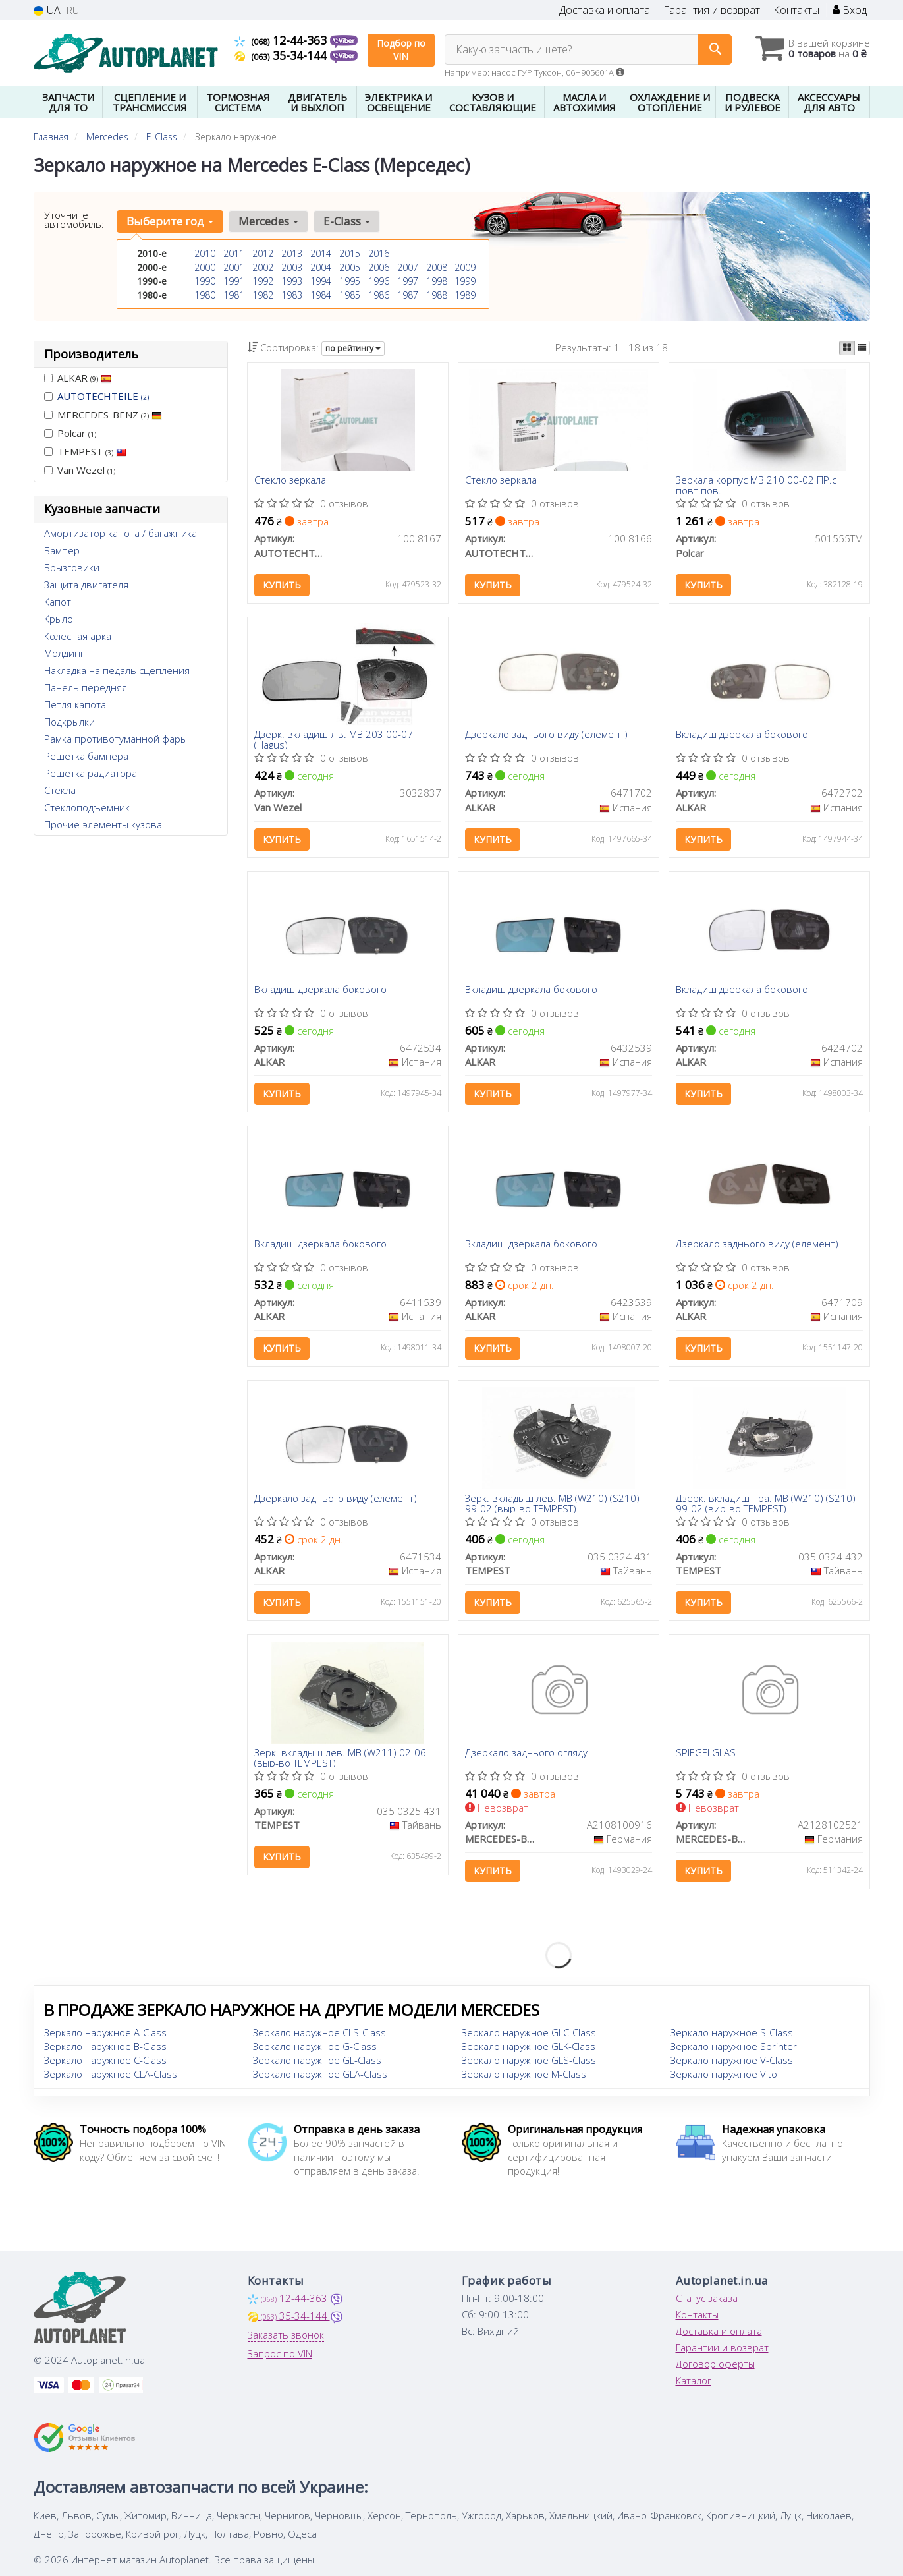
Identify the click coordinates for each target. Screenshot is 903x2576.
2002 (262, 267)
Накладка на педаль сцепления (117, 670)
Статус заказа (707, 2301)
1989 (465, 295)
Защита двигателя (86, 584)
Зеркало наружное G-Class (315, 2049)
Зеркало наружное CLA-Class (110, 2077)
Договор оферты (715, 2367)
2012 (262, 253)
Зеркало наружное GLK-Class (528, 2049)
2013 (291, 253)
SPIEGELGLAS (706, 1755)
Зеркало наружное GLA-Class (320, 2077)
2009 (465, 267)
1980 (204, 295)
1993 (291, 281)
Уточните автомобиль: (74, 219)
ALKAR (77, 377)
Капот (57, 601)
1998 (436, 281)
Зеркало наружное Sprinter (733, 2049)
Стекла (60, 790)
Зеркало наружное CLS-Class (319, 2035)
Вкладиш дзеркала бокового (742, 736)
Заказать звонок (286, 2338)
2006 (378, 267)
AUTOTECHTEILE (103, 396)
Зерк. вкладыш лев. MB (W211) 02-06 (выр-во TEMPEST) (340, 1760)
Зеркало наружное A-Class (105, 2035)
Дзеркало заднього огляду (526, 1755)
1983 (291, 295)
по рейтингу (353, 348)
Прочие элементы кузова (103, 824)
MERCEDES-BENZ (103, 414)
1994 (320, 281)
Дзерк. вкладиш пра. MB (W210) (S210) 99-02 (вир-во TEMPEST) (766, 1505)
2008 (436, 267)
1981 (233, 295)
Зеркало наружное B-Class (105, 2049)
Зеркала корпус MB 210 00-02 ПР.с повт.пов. (756, 485)
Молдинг (64, 653)
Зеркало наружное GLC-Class (529, 2035)
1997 (407, 281)
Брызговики (71, 567)
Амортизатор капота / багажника (120, 533)
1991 (233, 281)
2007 (407, 267)
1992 (262, 281)
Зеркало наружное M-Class (524, 2077)
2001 (233, 267)
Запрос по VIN (280, 2356)
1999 (465, 281)
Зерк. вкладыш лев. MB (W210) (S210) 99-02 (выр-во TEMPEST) (552, 1505)
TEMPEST (85, 451)
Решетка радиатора (90, 773)
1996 (378, 281)
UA (47, 10)
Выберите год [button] (169, 221)
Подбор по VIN (401, 50)
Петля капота (75, 704)
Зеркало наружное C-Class (105, 2063)
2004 (320, 267)
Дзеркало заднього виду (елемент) (546, 736)
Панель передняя (85, 687)
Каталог (693, 2383)
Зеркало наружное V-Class (731, 2063)
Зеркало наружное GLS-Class (529, 2063)
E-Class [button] (346, 221)
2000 (204, 267)
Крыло (58, 618)
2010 (204, 253)
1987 (407, 295)
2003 (291, 267)
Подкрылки (69, 721)
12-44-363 (282, 40)
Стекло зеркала (290, 481)
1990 (204, 281)
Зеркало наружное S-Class (731, 2035)
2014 (320, 253)
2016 (378, 253)
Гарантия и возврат (711, 10)
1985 (349, 295)
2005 (349, 267)
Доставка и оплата (604, 10)
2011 (233, 253)
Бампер (62, 550)
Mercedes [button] (268, 221)
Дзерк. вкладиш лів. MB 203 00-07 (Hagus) (333, 740)
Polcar (70, 433)
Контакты (796, 10)
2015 (349, 253)
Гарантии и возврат (722, 2350)
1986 (378, 295)
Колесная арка (77, 636)
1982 (262, 295)
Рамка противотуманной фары (115, 738)
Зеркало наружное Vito (723, 2077)
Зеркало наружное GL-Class (317, 2063)
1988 (436, 295)
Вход (850, 10)
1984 (320, 295)
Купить (282, 585)
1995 (349, 281)
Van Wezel (79, 469)
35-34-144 (282, 55)
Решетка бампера (86, 755)
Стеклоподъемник (87, 807)
